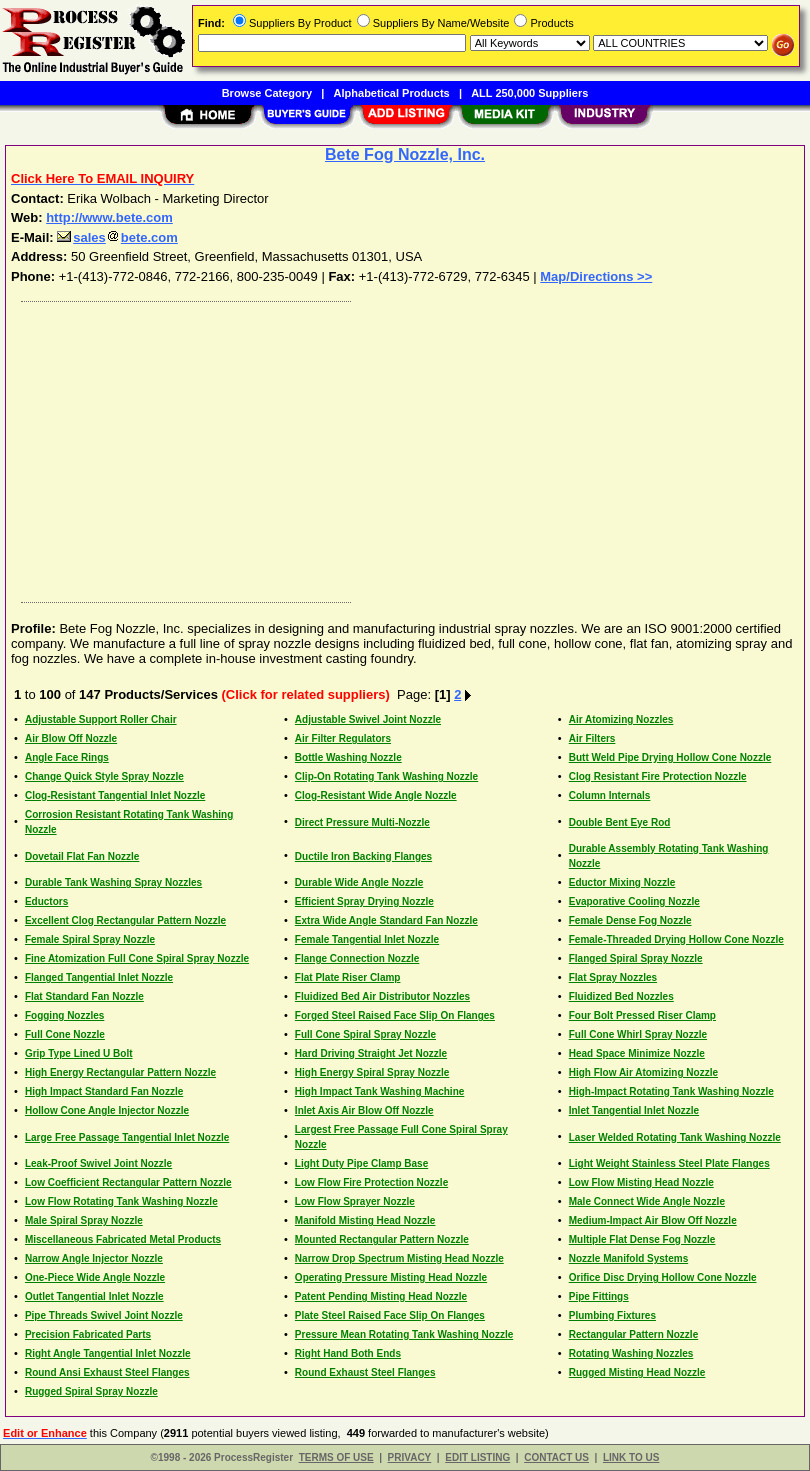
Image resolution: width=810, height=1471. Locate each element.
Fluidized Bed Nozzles (621, 996)
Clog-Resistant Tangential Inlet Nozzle (115, 795)
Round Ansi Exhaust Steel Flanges (107, 1372)
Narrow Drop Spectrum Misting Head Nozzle (399, 1258)
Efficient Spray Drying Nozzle (364, 901)
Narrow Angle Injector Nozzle (94, 1258)
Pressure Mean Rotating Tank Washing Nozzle (404, 1334)
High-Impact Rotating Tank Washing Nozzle (671, 1091)
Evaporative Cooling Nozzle (634, 901)
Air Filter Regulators (343, 738)
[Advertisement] (401, 447)
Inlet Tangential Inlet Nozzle (634, 1110)
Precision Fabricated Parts (88, 1334)
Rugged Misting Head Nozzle (637, 1372)
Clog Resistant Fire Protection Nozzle (658, 776)
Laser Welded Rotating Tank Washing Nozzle (675, 1137)
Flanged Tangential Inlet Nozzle (99, 977)
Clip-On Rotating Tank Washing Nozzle (386, 776)
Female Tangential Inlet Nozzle (367, 939)
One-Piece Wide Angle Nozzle (95, 1277)
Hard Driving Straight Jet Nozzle (371, 1053)
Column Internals (610, 795)
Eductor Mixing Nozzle (622, 882)
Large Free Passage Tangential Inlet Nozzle (127, 1137)
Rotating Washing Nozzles (631, 1353)
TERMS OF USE (336, 1457)
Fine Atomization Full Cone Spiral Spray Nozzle (137, 958)
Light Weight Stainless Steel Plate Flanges (669, 1163)
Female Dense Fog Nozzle (630, 920)
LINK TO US (631, 1457)
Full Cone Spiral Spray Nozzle (365, 1034)
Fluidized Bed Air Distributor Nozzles (382, 996)
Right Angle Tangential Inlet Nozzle (108, 1353)
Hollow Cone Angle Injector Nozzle (107, 1110)
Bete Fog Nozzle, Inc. (405, 154)
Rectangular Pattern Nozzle (633, 1334)
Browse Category (267, 93)
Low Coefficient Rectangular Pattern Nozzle (128, 1182)
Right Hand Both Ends (348, 1353)
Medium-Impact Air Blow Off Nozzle (653, 1220)
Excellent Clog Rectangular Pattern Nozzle (125, 920)
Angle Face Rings (67, 757)
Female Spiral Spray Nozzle (90, 939)
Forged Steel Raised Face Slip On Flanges (395, 1015)
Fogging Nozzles (64, 1015)
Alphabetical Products (392, 93)
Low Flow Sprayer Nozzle (355, 1201)
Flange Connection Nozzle (357, 958)
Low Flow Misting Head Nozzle (641, 1182)
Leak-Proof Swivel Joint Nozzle (98, 1163)
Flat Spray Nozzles (613, 977)
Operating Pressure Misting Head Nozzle (391, 1277)
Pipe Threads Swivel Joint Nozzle (104, 1315)
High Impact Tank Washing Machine (379, 1091)
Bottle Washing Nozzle (348, 757)
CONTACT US (556, 1457)
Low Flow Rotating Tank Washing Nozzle (121, 1201)
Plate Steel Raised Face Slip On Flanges (390, 1315)
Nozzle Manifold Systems (628, 1258)
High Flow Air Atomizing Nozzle (643, 1072)
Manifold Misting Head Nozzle (365, 1220)
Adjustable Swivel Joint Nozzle (368, 719)
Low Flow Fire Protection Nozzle (371, 1182)
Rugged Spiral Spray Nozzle (91, 1391)
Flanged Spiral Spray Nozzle (636, 958)
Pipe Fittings (599, 1296)
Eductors (46, 901)
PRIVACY (410, 1457)
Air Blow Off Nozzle (71, 738)
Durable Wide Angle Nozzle (359, 882)
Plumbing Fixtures (612, 1315)
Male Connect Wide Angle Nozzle (647, 1201)
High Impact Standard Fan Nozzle (104, 1091)
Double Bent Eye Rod (620, 822)
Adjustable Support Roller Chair (101, 719)
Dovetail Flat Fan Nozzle (82, 856)
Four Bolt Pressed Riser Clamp (642, 1015)
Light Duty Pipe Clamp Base (361, 1163)
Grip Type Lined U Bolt (79, 1053)
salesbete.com (117, 237)
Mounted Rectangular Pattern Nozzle (382, 1239)
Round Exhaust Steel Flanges (365, 1372)
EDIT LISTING (477, 1457)
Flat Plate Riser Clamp (348, 977)
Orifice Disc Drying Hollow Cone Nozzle (663, 1277)
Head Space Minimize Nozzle (637, 1053)
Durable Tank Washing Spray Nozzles (113, 882)
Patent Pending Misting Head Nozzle (381, 1296)
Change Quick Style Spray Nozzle (104, 776)
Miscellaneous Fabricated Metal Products (123, 1239)
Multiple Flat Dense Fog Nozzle (642, 1239)
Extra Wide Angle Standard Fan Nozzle (386, 920)
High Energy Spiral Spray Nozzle (372, 1072)
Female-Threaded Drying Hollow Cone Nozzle (676, 939)
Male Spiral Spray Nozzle (84, 1220)
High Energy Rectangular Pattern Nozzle (120, 1072)
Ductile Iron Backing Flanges (363, 856)
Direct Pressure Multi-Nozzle (362, 822)
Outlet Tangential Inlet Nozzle (94, 1296)
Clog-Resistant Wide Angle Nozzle (376, 795)
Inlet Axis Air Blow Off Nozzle (364, 1110)
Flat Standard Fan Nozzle (84, 996)
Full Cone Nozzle (65, 1034)
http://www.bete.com (109, 217)
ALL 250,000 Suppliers (529, 93)
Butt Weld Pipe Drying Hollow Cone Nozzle (670, 757)
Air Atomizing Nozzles (621, 719)
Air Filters (592, 738)
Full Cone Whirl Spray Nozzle (638, 1034)
